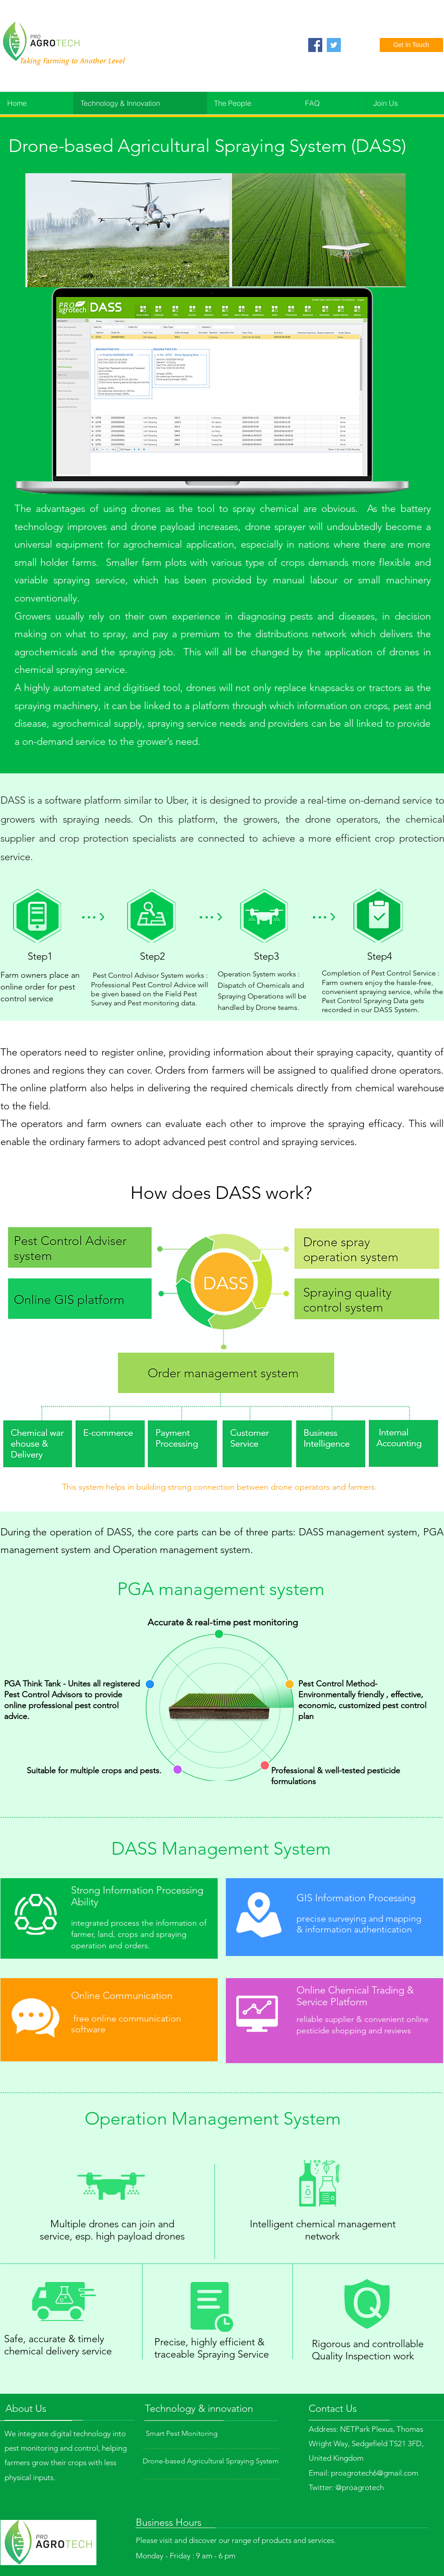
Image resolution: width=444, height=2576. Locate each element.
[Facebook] (315, 45)
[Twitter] (334, 45)
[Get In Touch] (411, 45)
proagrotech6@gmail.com (374, 2472)
